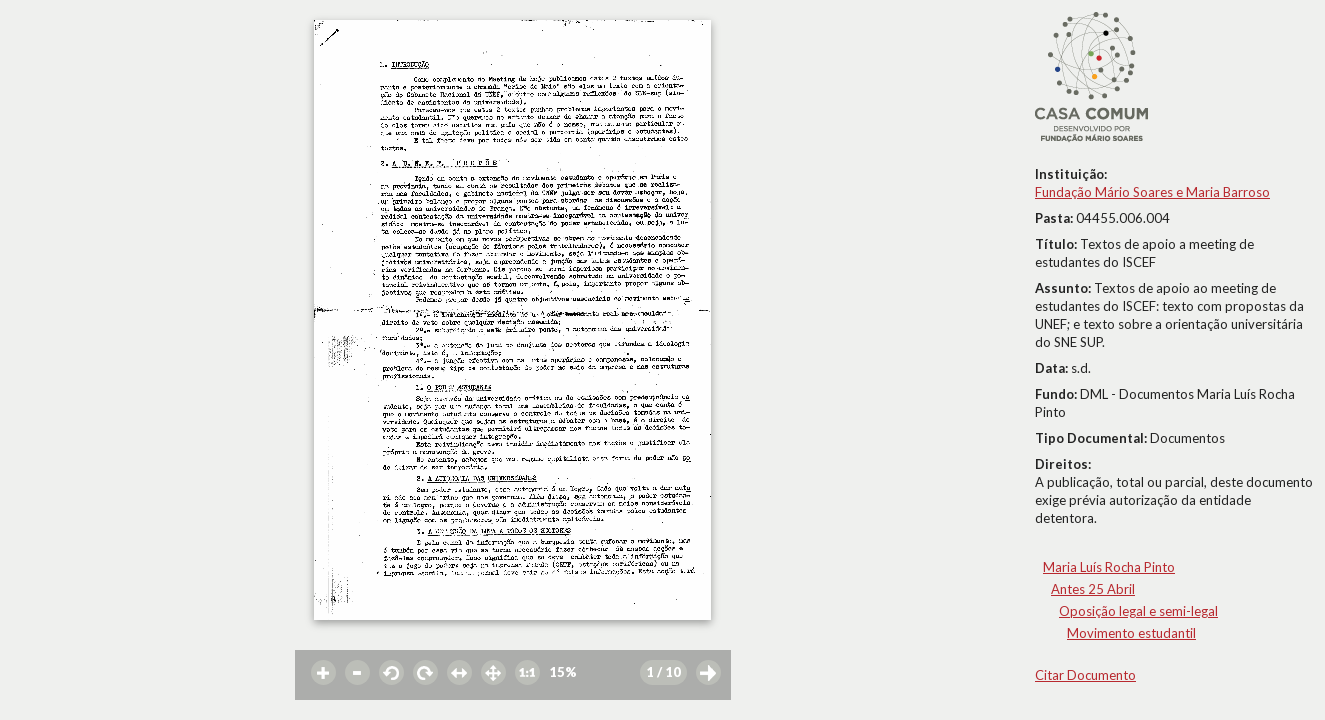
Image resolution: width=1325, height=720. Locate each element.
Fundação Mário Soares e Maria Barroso (1152, 192)
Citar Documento (1085, 675)
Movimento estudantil (1131, 633)
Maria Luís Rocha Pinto (1109, 567)
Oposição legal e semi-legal (1138, 611)
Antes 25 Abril (1093, 589)
